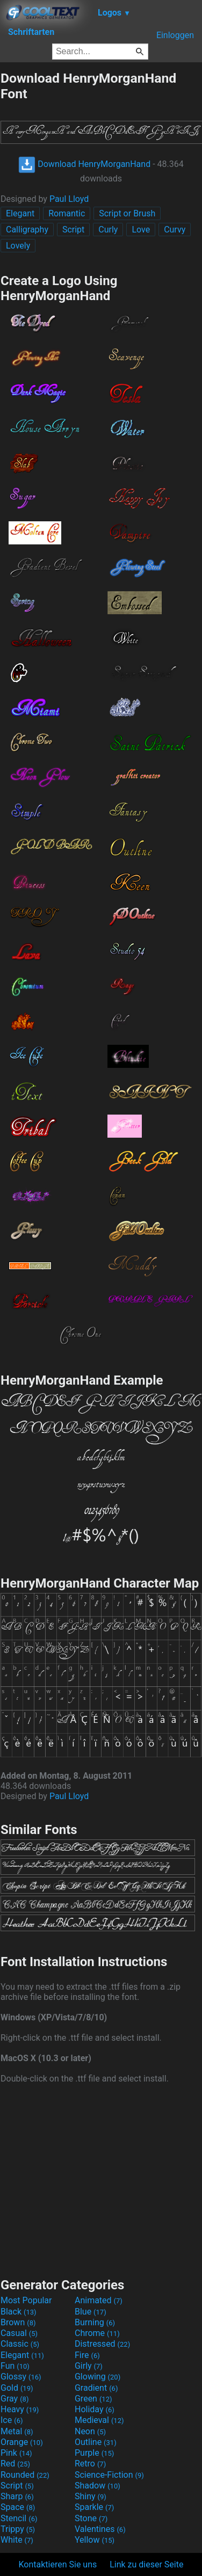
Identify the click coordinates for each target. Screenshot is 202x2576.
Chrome (97, 2333)
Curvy (174, 229)
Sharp (17, 2496)
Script (73, 229)
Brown (18, 2322)
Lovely (18, 246)
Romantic (66, 213)
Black (19, 2311)
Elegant (20, 213)
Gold (17, 2388)
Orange (22, 2442)
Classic (20, 2344)
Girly (89, 2366)
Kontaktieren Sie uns (58, 2564)
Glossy (21, 2376)
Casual (19, 2333)
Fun (15, 2366)
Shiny (90, 2496)
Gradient (96, 2388)
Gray (14, 2398)
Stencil (19, 2518)
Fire (87, 2355)
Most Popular (26, 2300)
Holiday (94, 2409)
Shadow (97, 2485)
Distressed (102, 2344)
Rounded (25, 2475)
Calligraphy (27, 229)
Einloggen (175, 35)
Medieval (99, 2420)
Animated (98, 2300)
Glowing (97, 2376)
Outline (96, 2442)
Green (93, 2398)
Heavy (20, 2409)
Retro (90, 2463)
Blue (90, 2311)
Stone (91, 2518)
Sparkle (94, 2507)
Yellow (94, 2540)
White (17, 2540)
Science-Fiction (109, 2475)
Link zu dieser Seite (146, 2564)
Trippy (18, 2529)
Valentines (100, 2529)
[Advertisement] (101, 2179)
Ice (12, 2420)
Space (18, 2507)
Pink (16, 2453)
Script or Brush (127, 213)
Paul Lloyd (69, 199)
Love (141, 229)
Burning (95, 2322)
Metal (17, 2431)
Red (15, 2463)
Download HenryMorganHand (84, 164)
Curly (108, 229)
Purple (94, 2453)
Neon (90, 2431)
